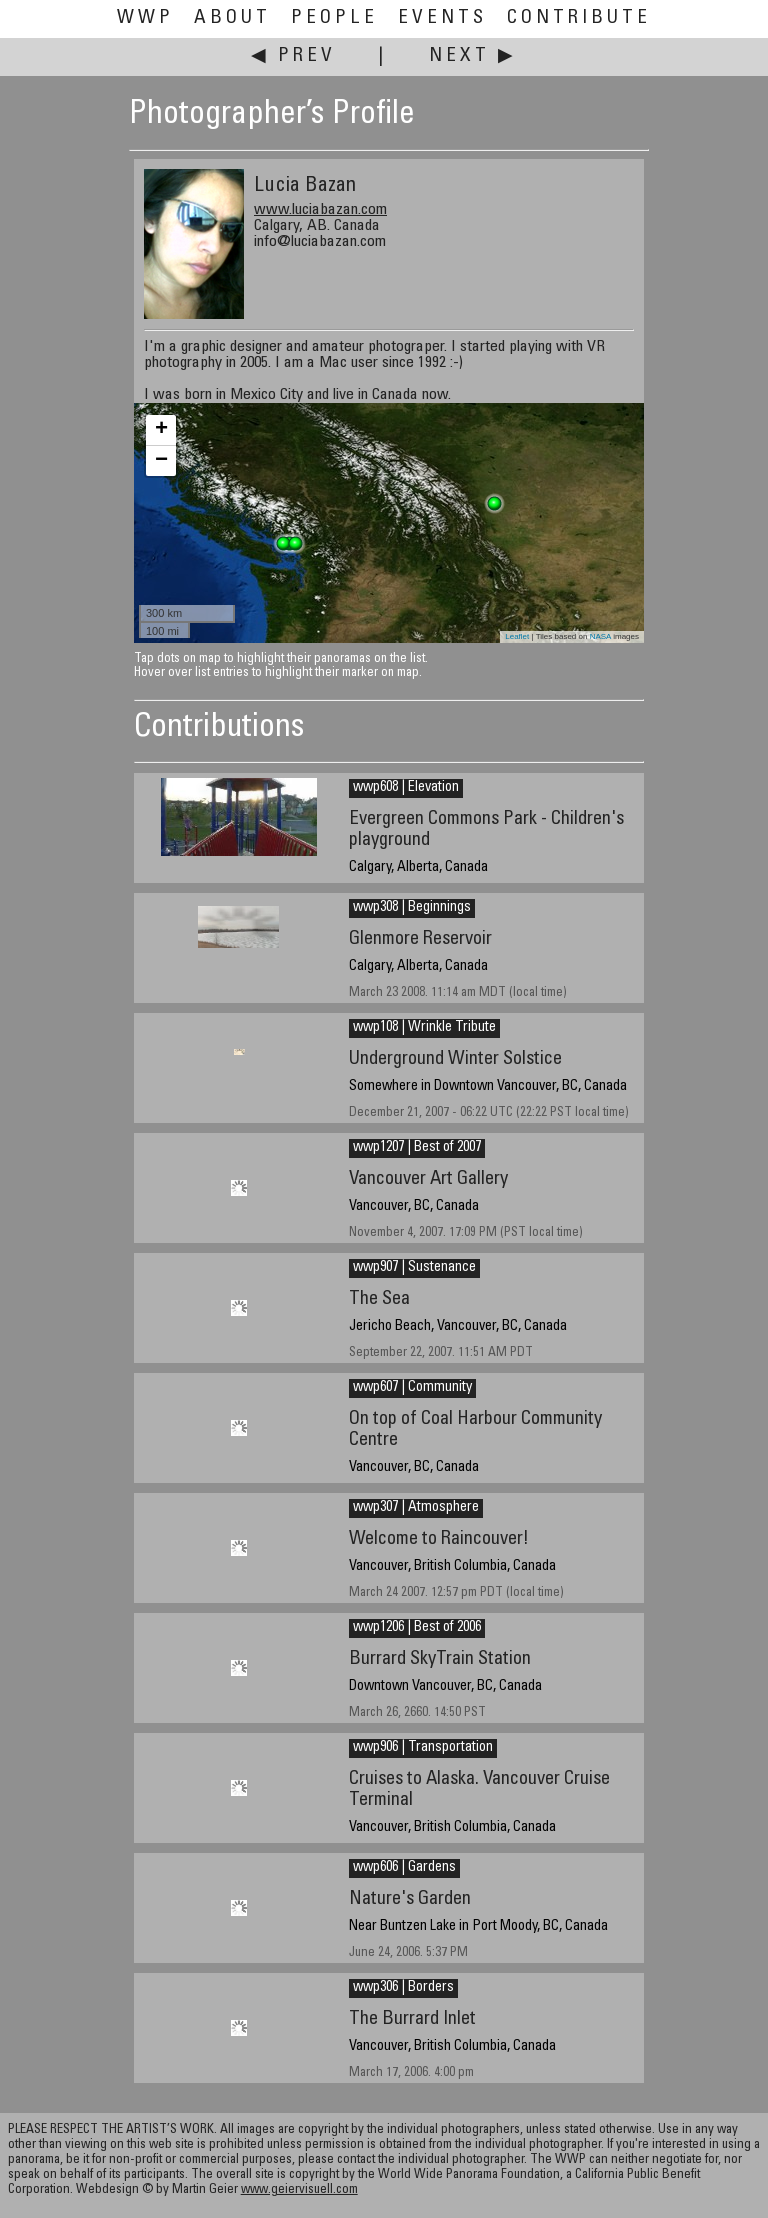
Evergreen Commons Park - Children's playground (486, 830)
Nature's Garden (410, 1899)
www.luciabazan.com (320, 210)
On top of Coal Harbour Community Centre (475, 1430)
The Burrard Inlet (412, 2019)
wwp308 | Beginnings (412, 908)
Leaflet (517, 636)
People (334, 18)
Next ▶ (473, 56)
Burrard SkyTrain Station (440, 1659)
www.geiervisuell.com (299, 2190)
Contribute (579, 18)
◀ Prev (293, 56)
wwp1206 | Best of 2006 (417, 1628)
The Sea (379, 1299)
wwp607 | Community (412, 1388)
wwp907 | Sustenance (414, 1268)
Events (442, 18)
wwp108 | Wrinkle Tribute (424, 1028)
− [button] (161, 461)
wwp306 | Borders (403, 1988)
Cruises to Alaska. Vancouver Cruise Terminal (479, 1790)
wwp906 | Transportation (423, 1748)
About (232, 18)
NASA (600, 636)
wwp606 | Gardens (404, 1868)
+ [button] (161, 430)
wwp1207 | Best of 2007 (417, 1148)
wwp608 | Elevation (406, 788)
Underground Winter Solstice (455, 1059)
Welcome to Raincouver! (439, 1539)
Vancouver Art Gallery (428, 1179)
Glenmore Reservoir (420, 939)
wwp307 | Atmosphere (416, 1508)
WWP (145, 18)
